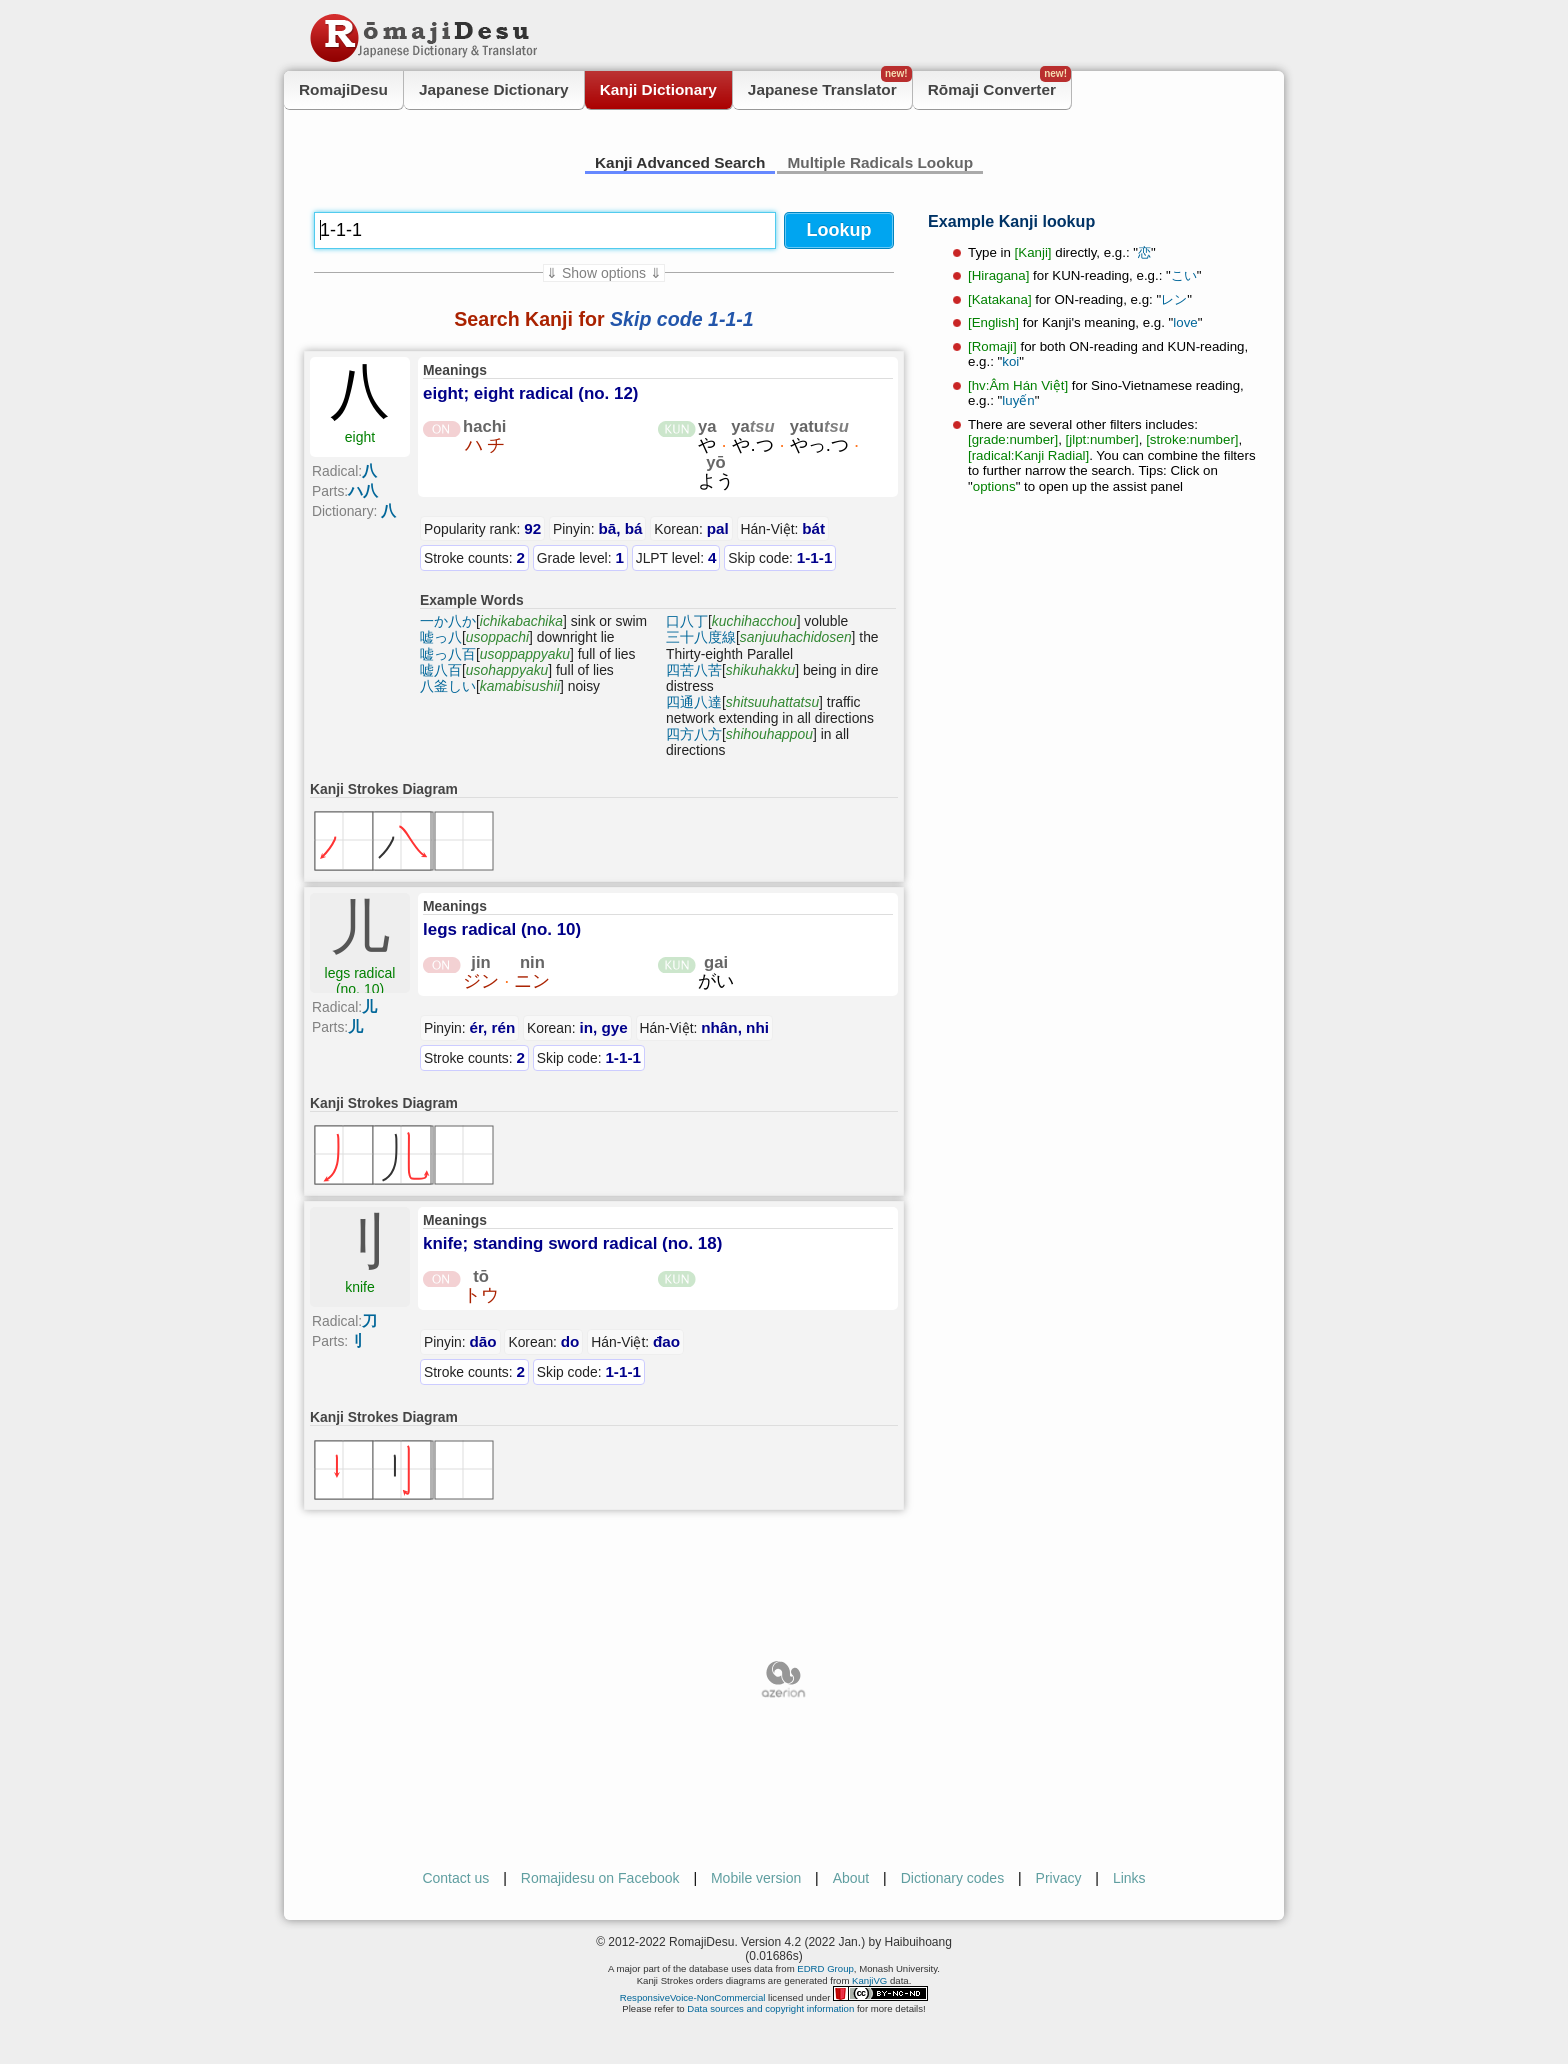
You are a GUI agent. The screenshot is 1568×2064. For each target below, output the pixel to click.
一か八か (448, 621)
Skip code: (780, 557)
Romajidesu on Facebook (600, 1878)
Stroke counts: (474, 557)
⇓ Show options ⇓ (604, 273)
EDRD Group (825, 1968)
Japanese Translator (830, 84)
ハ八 (363, 490)
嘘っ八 (441, 637)
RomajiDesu (343, 89)
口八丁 (687, 621)
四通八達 (694, 702)
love (1185, 322)
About (851, 1878)
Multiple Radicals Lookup (880, 162)
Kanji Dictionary (658, 89)
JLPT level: (676, 557)
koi (1010, 361)
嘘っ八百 (448, 654)
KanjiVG (869, 1980)
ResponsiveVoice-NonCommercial (693, 1997)
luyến (1018, 400)
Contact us (455, 1878)
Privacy (1059, 1878)
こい (1184, 275)
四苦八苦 (694, 670)
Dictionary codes (953, 1878)
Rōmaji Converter (999, 84)
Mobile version (756, 1878)
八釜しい (448, 686)
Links (1129, 1878)
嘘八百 (441, 670)
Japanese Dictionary (494, 89)
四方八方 (694, 734)
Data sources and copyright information (770, 2008)
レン (1174, 299)
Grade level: (580, 557)
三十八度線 (701, 637)
